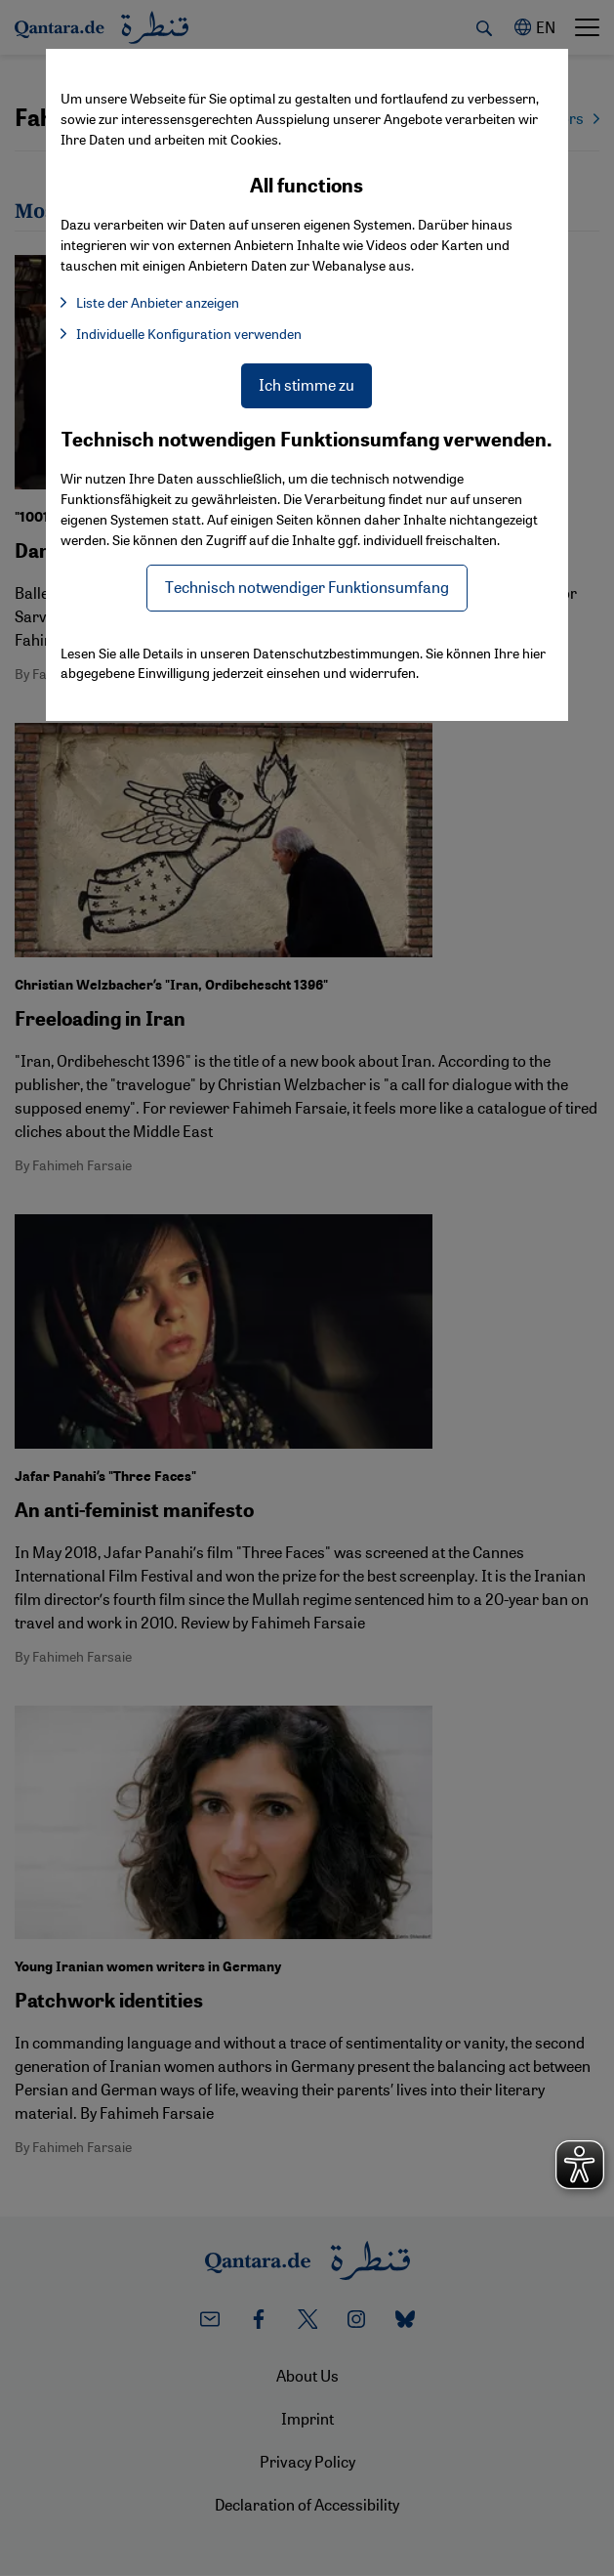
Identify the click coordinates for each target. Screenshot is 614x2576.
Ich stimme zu (306, 384)
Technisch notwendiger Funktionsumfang (307, 586)
